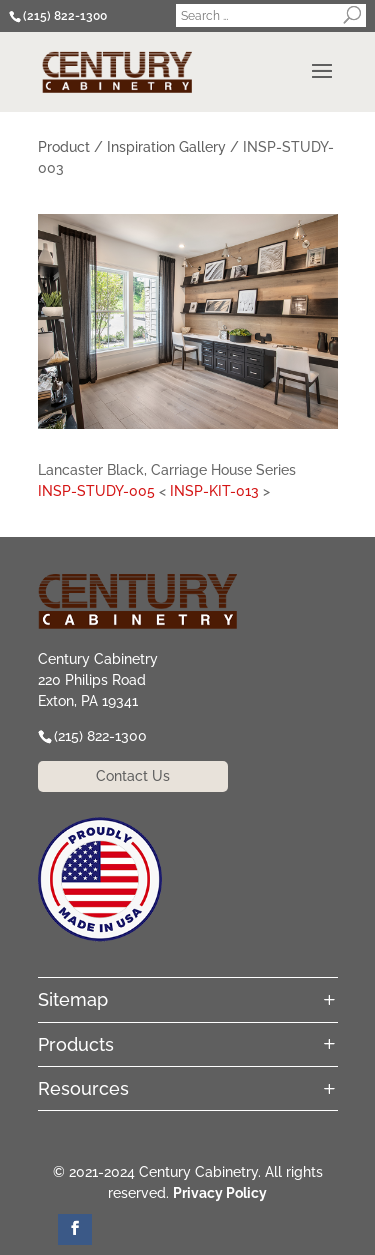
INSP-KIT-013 (214, 491)
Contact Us (133, 776)
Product (64, 147)
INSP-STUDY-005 (96, 491)
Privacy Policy (220, 1193)
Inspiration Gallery (166, 147)
